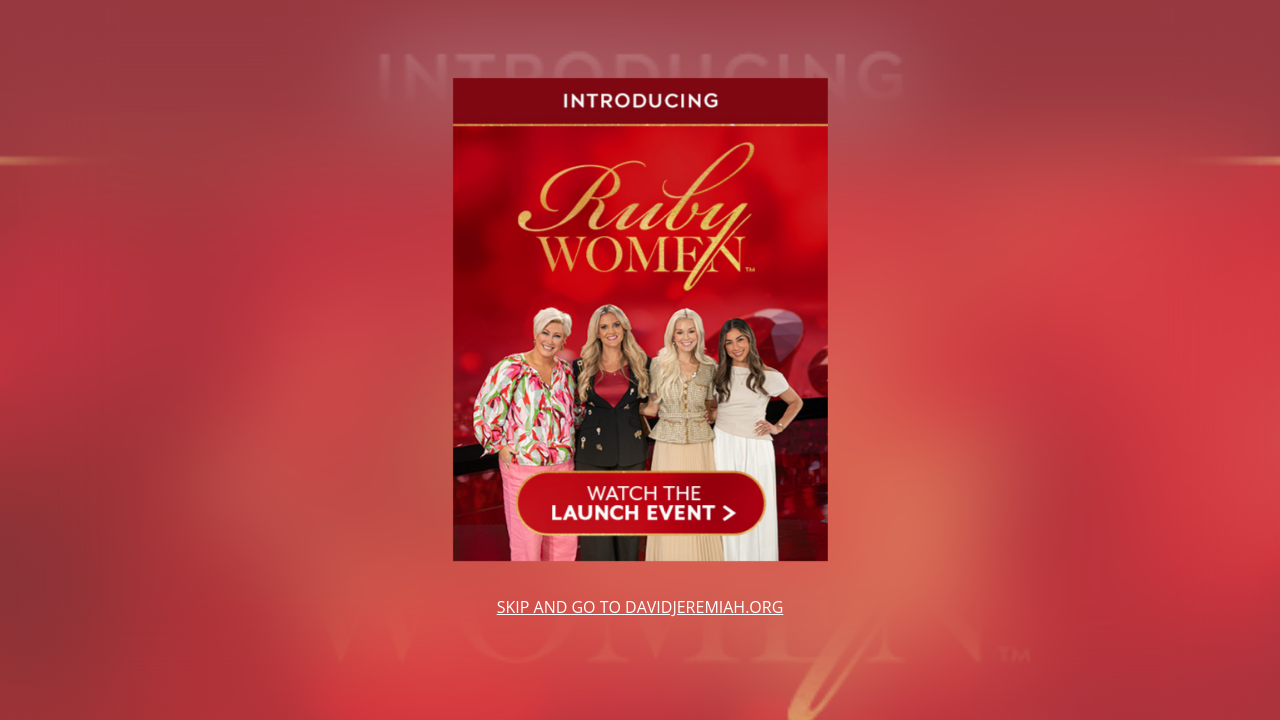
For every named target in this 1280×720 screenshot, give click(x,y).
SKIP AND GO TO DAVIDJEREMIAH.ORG (640, 607)
